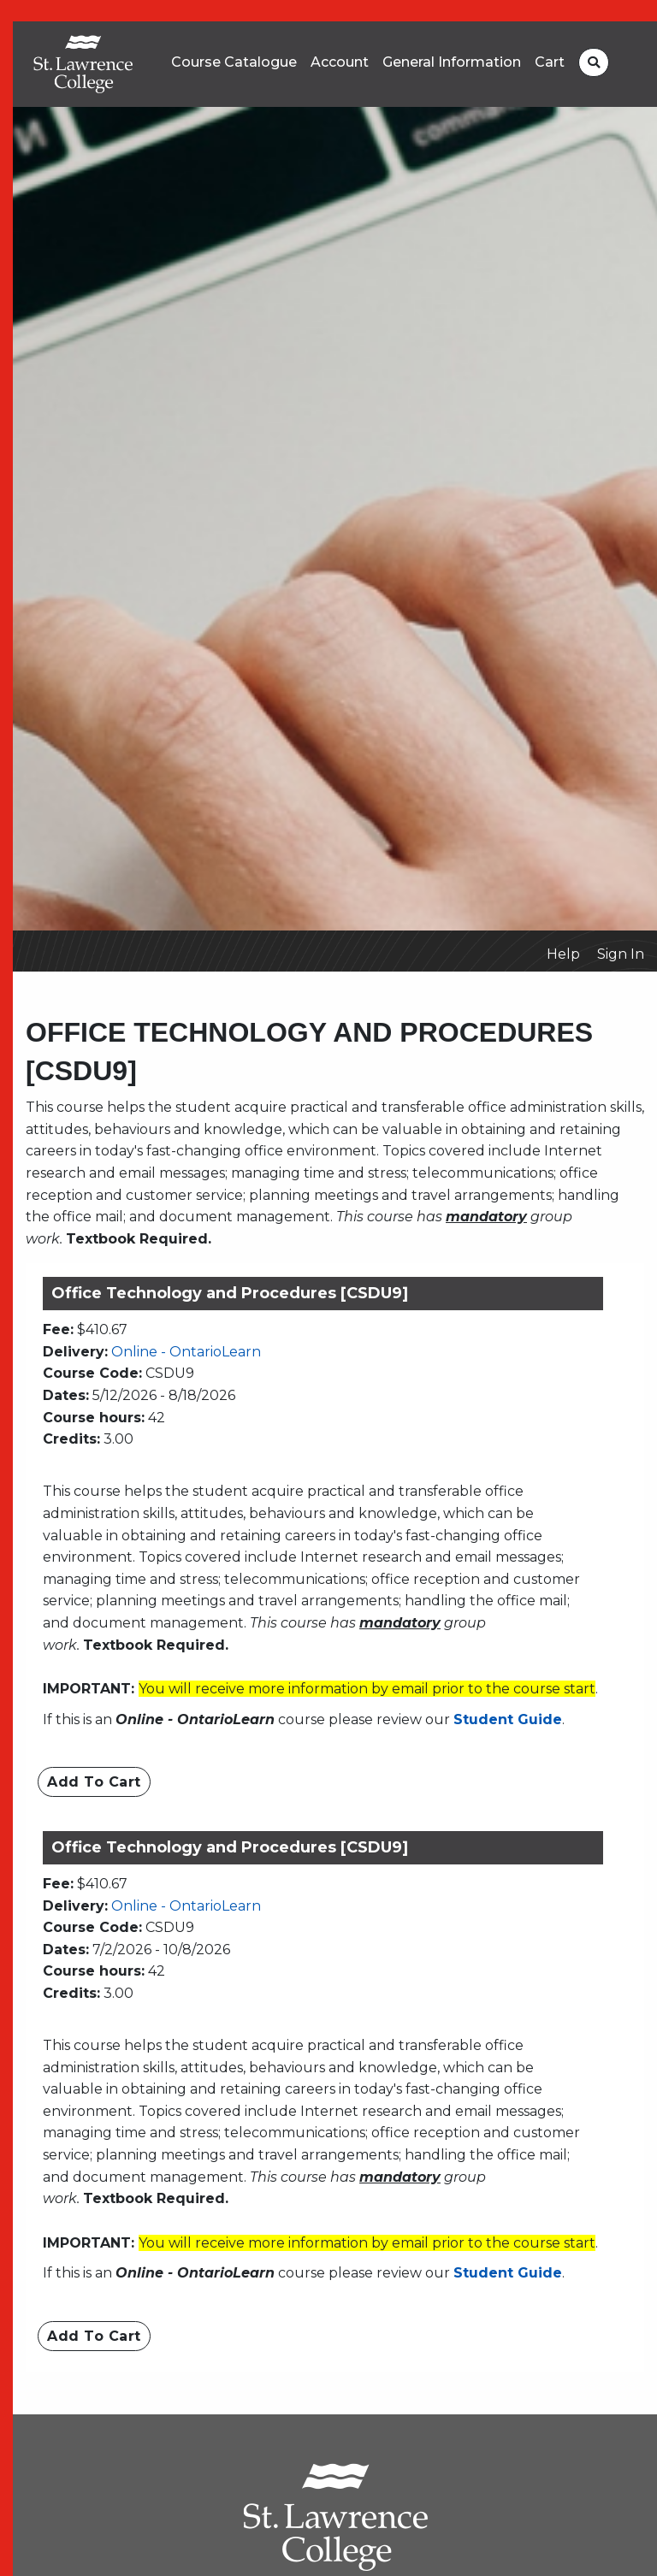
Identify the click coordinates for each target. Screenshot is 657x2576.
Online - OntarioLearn (186, 1352)
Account (340, 62)
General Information (451, 62)
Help (563, 954)
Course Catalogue (234, 62)
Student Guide (507, 1719)
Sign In (620, 954)
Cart (550, 62)
